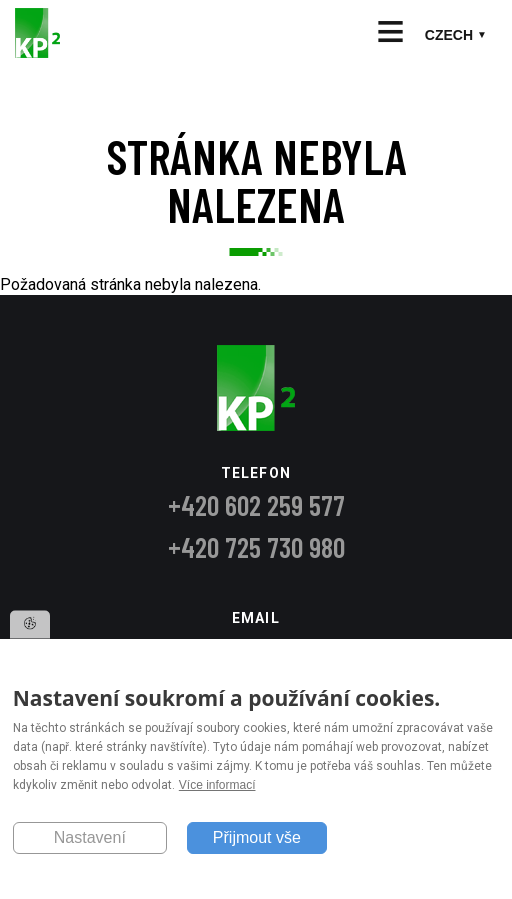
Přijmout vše (257, 837)
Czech (449, 35)
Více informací (217, 785)
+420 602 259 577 (256, 505)
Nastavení (90, 837)
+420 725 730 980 (256, 547)
